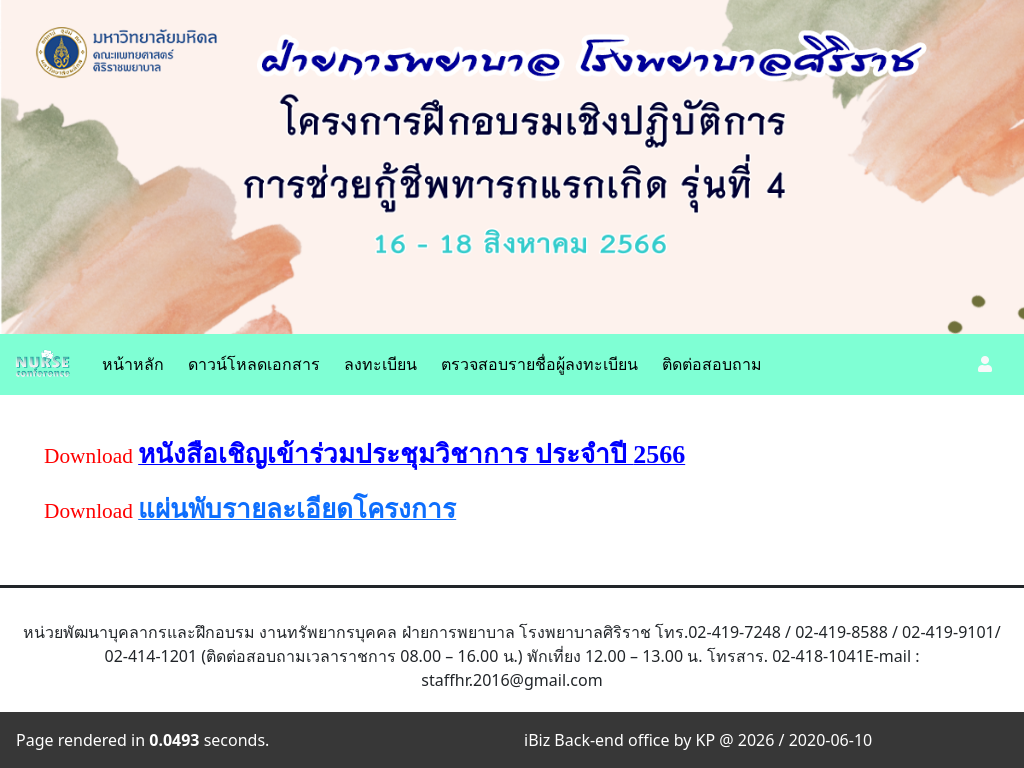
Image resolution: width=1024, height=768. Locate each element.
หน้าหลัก (133, 364)
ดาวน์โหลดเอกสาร (254, 364)
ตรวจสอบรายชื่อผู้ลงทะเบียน (539, 364)
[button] (985, 364)
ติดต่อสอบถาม (712, 364)
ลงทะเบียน (380, 364)
